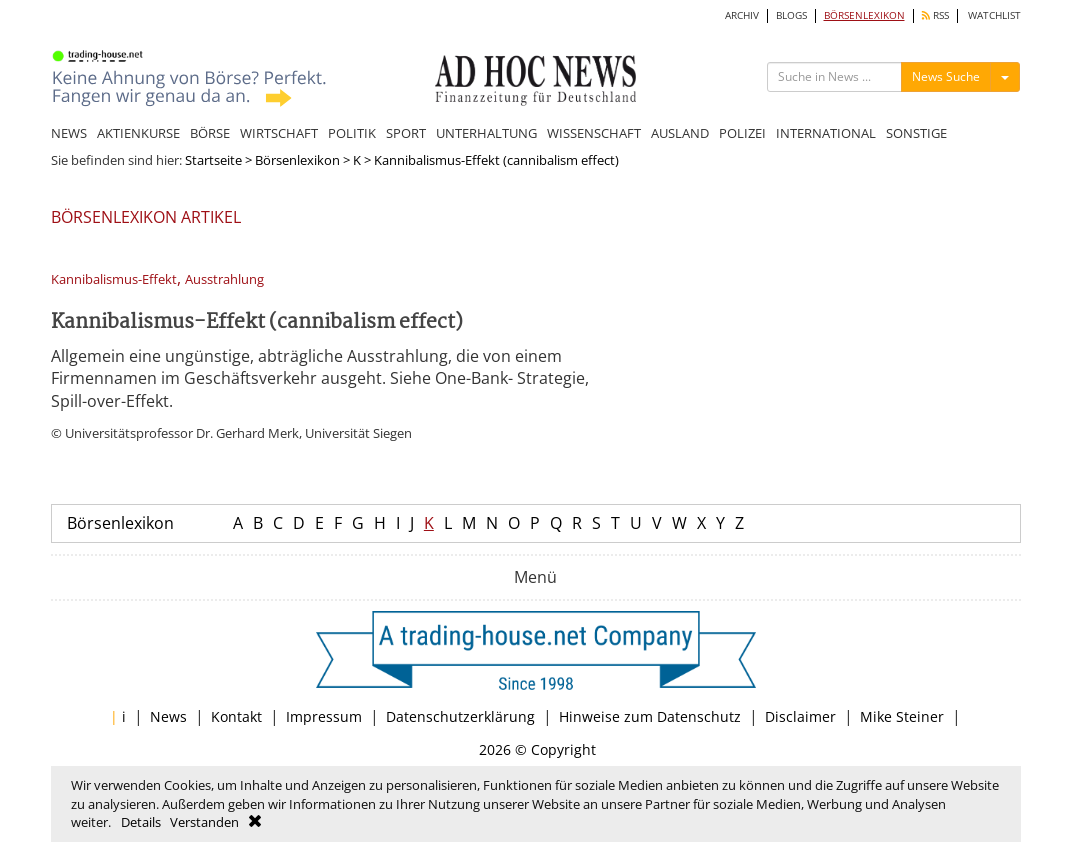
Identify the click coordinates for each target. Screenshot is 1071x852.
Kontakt (236, 716)
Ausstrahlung (224, 279)
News (168, 716)
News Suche (946, 76)
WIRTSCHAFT (279, 133)
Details (141, 822)
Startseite (213, 160)
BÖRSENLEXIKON (864, 15)
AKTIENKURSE (138, 133)
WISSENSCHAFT (594, 133)
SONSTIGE (916, 133)
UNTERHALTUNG (486, 133)
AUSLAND (680, 133)
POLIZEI (742, 133)
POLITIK (352, 133)
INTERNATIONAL (826, 133)
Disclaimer (800, 716)
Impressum (324, 716)
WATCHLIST (994, 15)
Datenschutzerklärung (460, 716)
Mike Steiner (902, 716)
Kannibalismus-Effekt (114, 279)
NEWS (69, 133)
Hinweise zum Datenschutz (650, 716)
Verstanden (204, 822)
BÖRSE (210, 133)
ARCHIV (742, 15)
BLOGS (791, 15)
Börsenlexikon (297, 160)
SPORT (406, 133)
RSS (935, 15)
